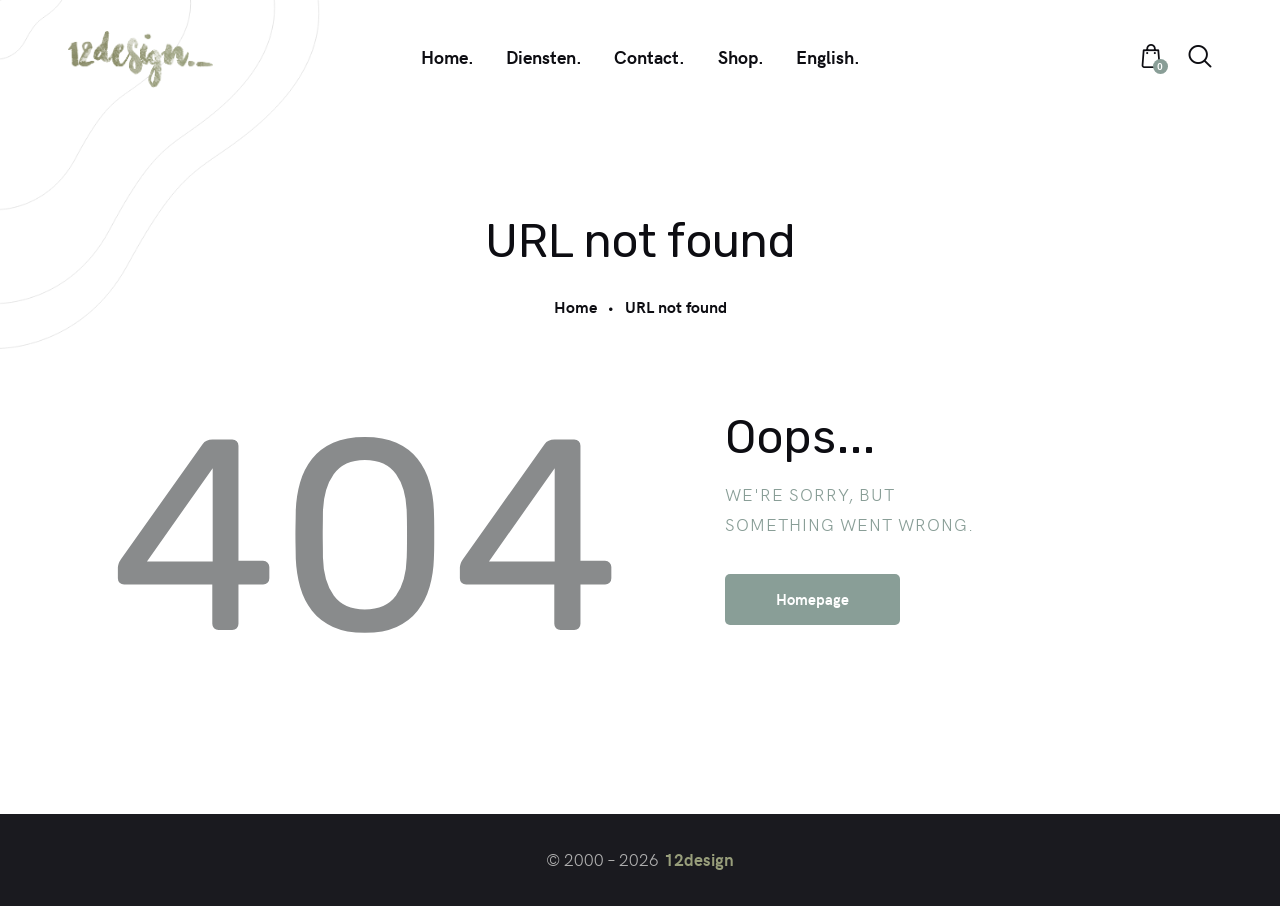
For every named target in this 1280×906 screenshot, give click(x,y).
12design (699, 859)
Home (575, 306)
